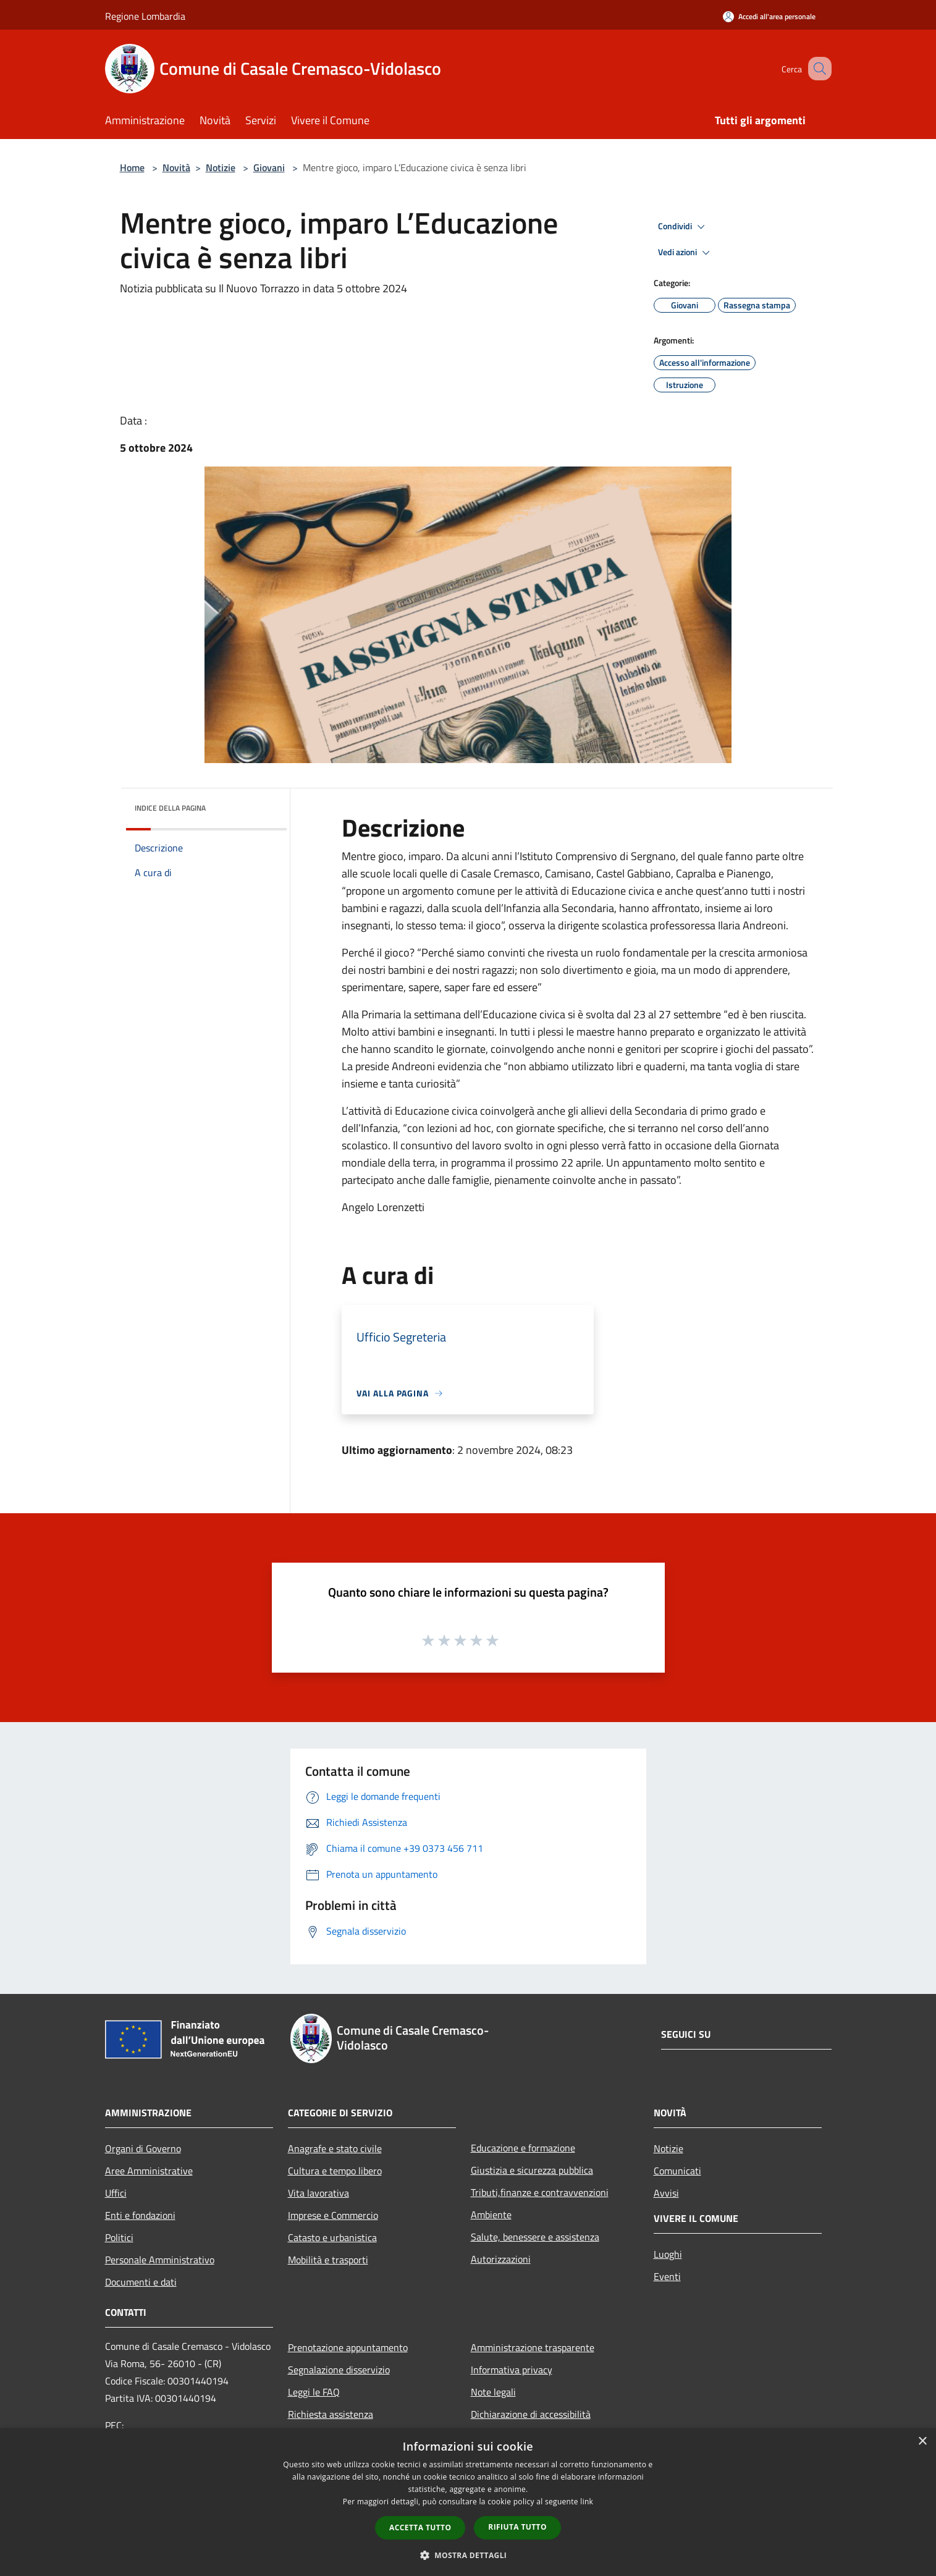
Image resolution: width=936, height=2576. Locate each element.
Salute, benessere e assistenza (535, 2236)
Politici (119, 2237)
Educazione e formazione (523, 2147)
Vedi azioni (686, 252)
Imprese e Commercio (333, 2215)
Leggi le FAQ (314, 2391)
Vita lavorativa (318, 2192)
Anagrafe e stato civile (335, 2148)
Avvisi (666, 2192)
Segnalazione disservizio (339, 2369)
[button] (468, 2555)
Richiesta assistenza (330, 2414)
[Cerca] (817, 68)
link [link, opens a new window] (586, 2501)
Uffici (116, 2192)
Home (132, 167)
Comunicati (677, 2170)
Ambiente (491, 2214)
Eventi (667, 2276)
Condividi (683, 226)
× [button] (922, 2441)
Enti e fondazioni (140, 2215)
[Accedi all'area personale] (769, 16)
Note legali (493, 2391)
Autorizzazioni (501, 2259)
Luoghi (668, 2254)
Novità (176, 167)
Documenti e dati (141, 2281)
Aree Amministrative (149, 2170)
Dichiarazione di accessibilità (531, 2414)
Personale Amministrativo (159, 2259)
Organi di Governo (143, 2148)
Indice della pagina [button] (170, 808)
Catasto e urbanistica (332, 2237)
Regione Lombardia (145, 16)
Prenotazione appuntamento (348, 2347)
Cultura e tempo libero (335, 2170)
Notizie (220, 167)
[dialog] (468, 2502)
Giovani (269, 167)
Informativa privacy (511, 2369)
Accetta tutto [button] (420, 2527)
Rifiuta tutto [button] (517, 2527)
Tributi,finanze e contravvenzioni (540, 2192)
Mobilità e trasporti (328, 2259)
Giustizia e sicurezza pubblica (532, 2170)
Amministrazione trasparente (532, 2347)
